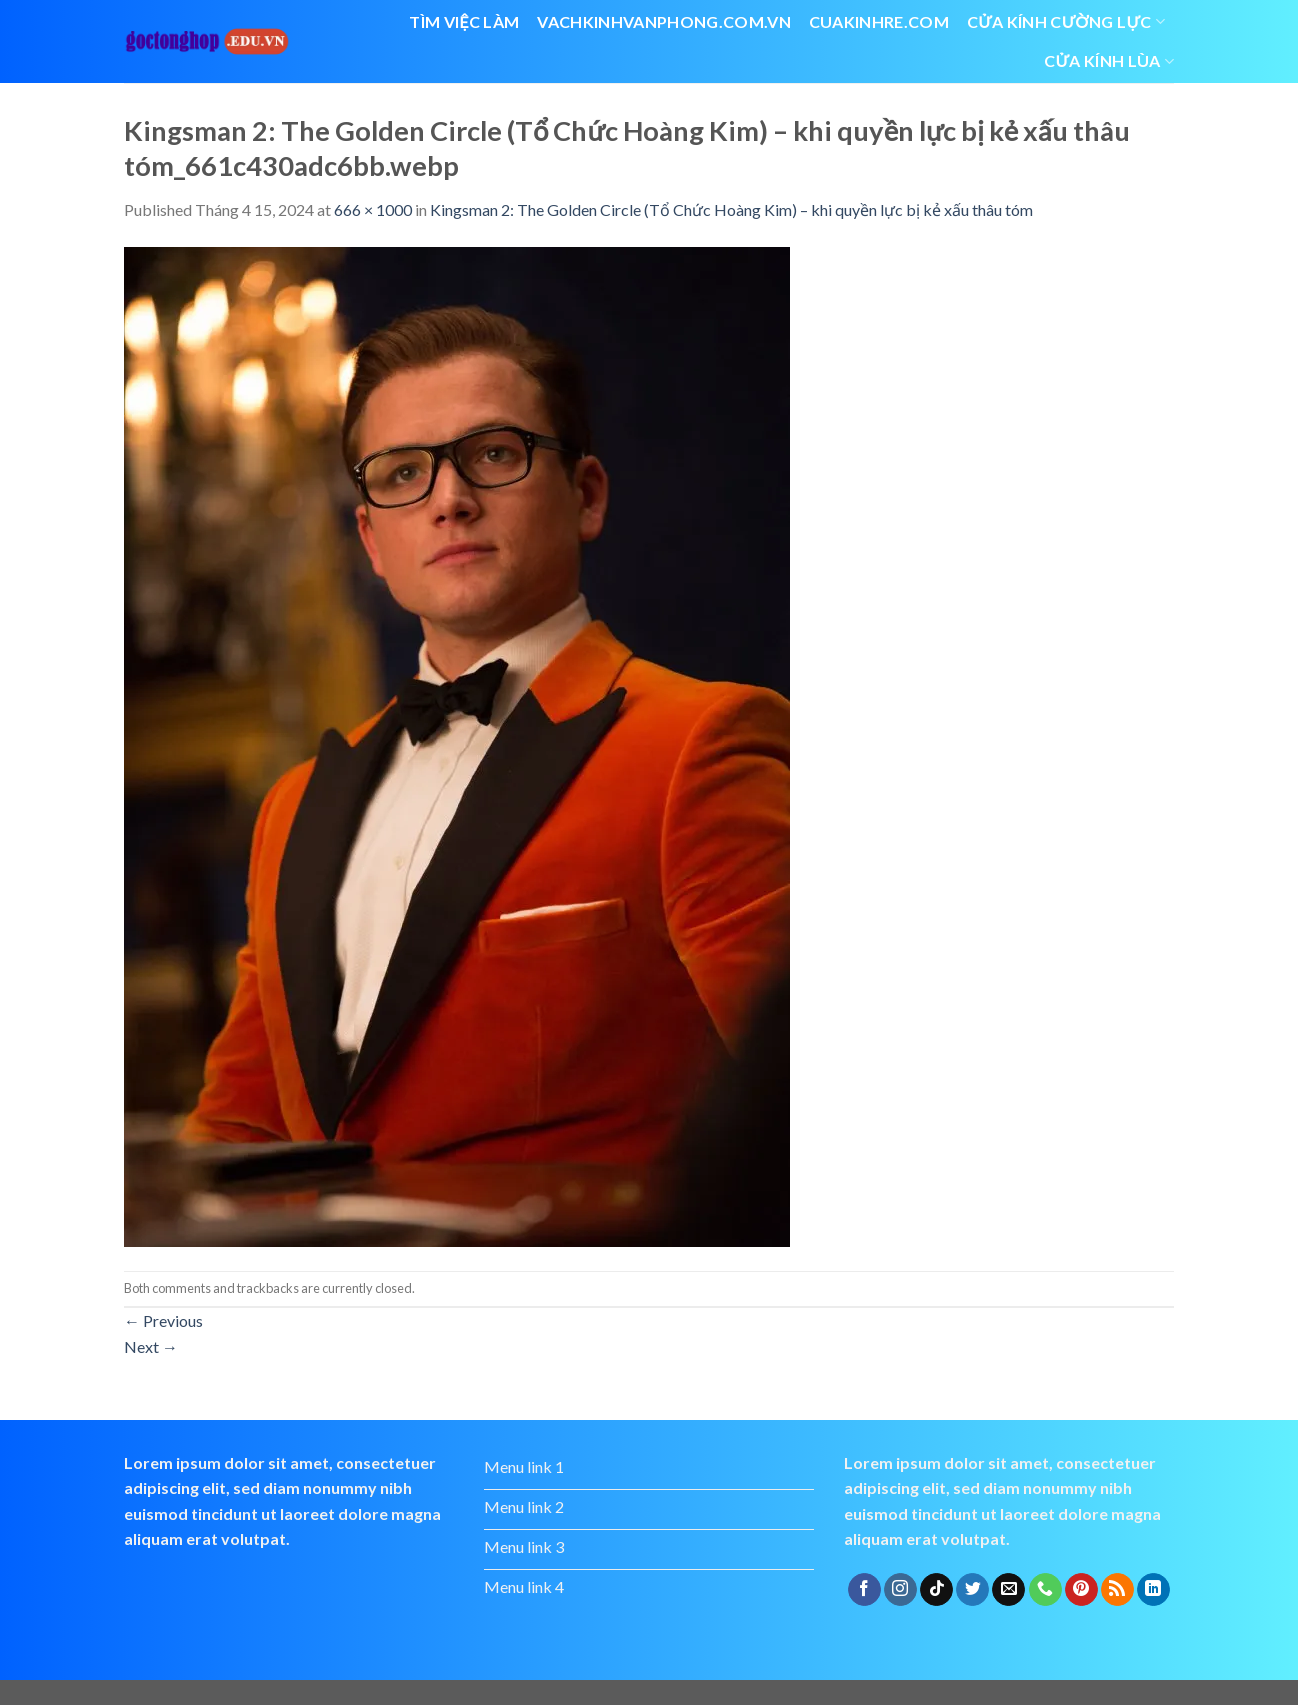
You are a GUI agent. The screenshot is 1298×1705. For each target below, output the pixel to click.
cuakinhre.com (879, 21)
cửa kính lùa (1109, 61)
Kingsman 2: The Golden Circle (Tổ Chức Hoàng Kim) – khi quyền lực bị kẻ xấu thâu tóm (731, 209)
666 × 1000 (373, 209)
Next (151, 1346)
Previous (163, 1320)
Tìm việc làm (464, 21)
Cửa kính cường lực (1066, 22)
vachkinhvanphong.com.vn (663, 21)
